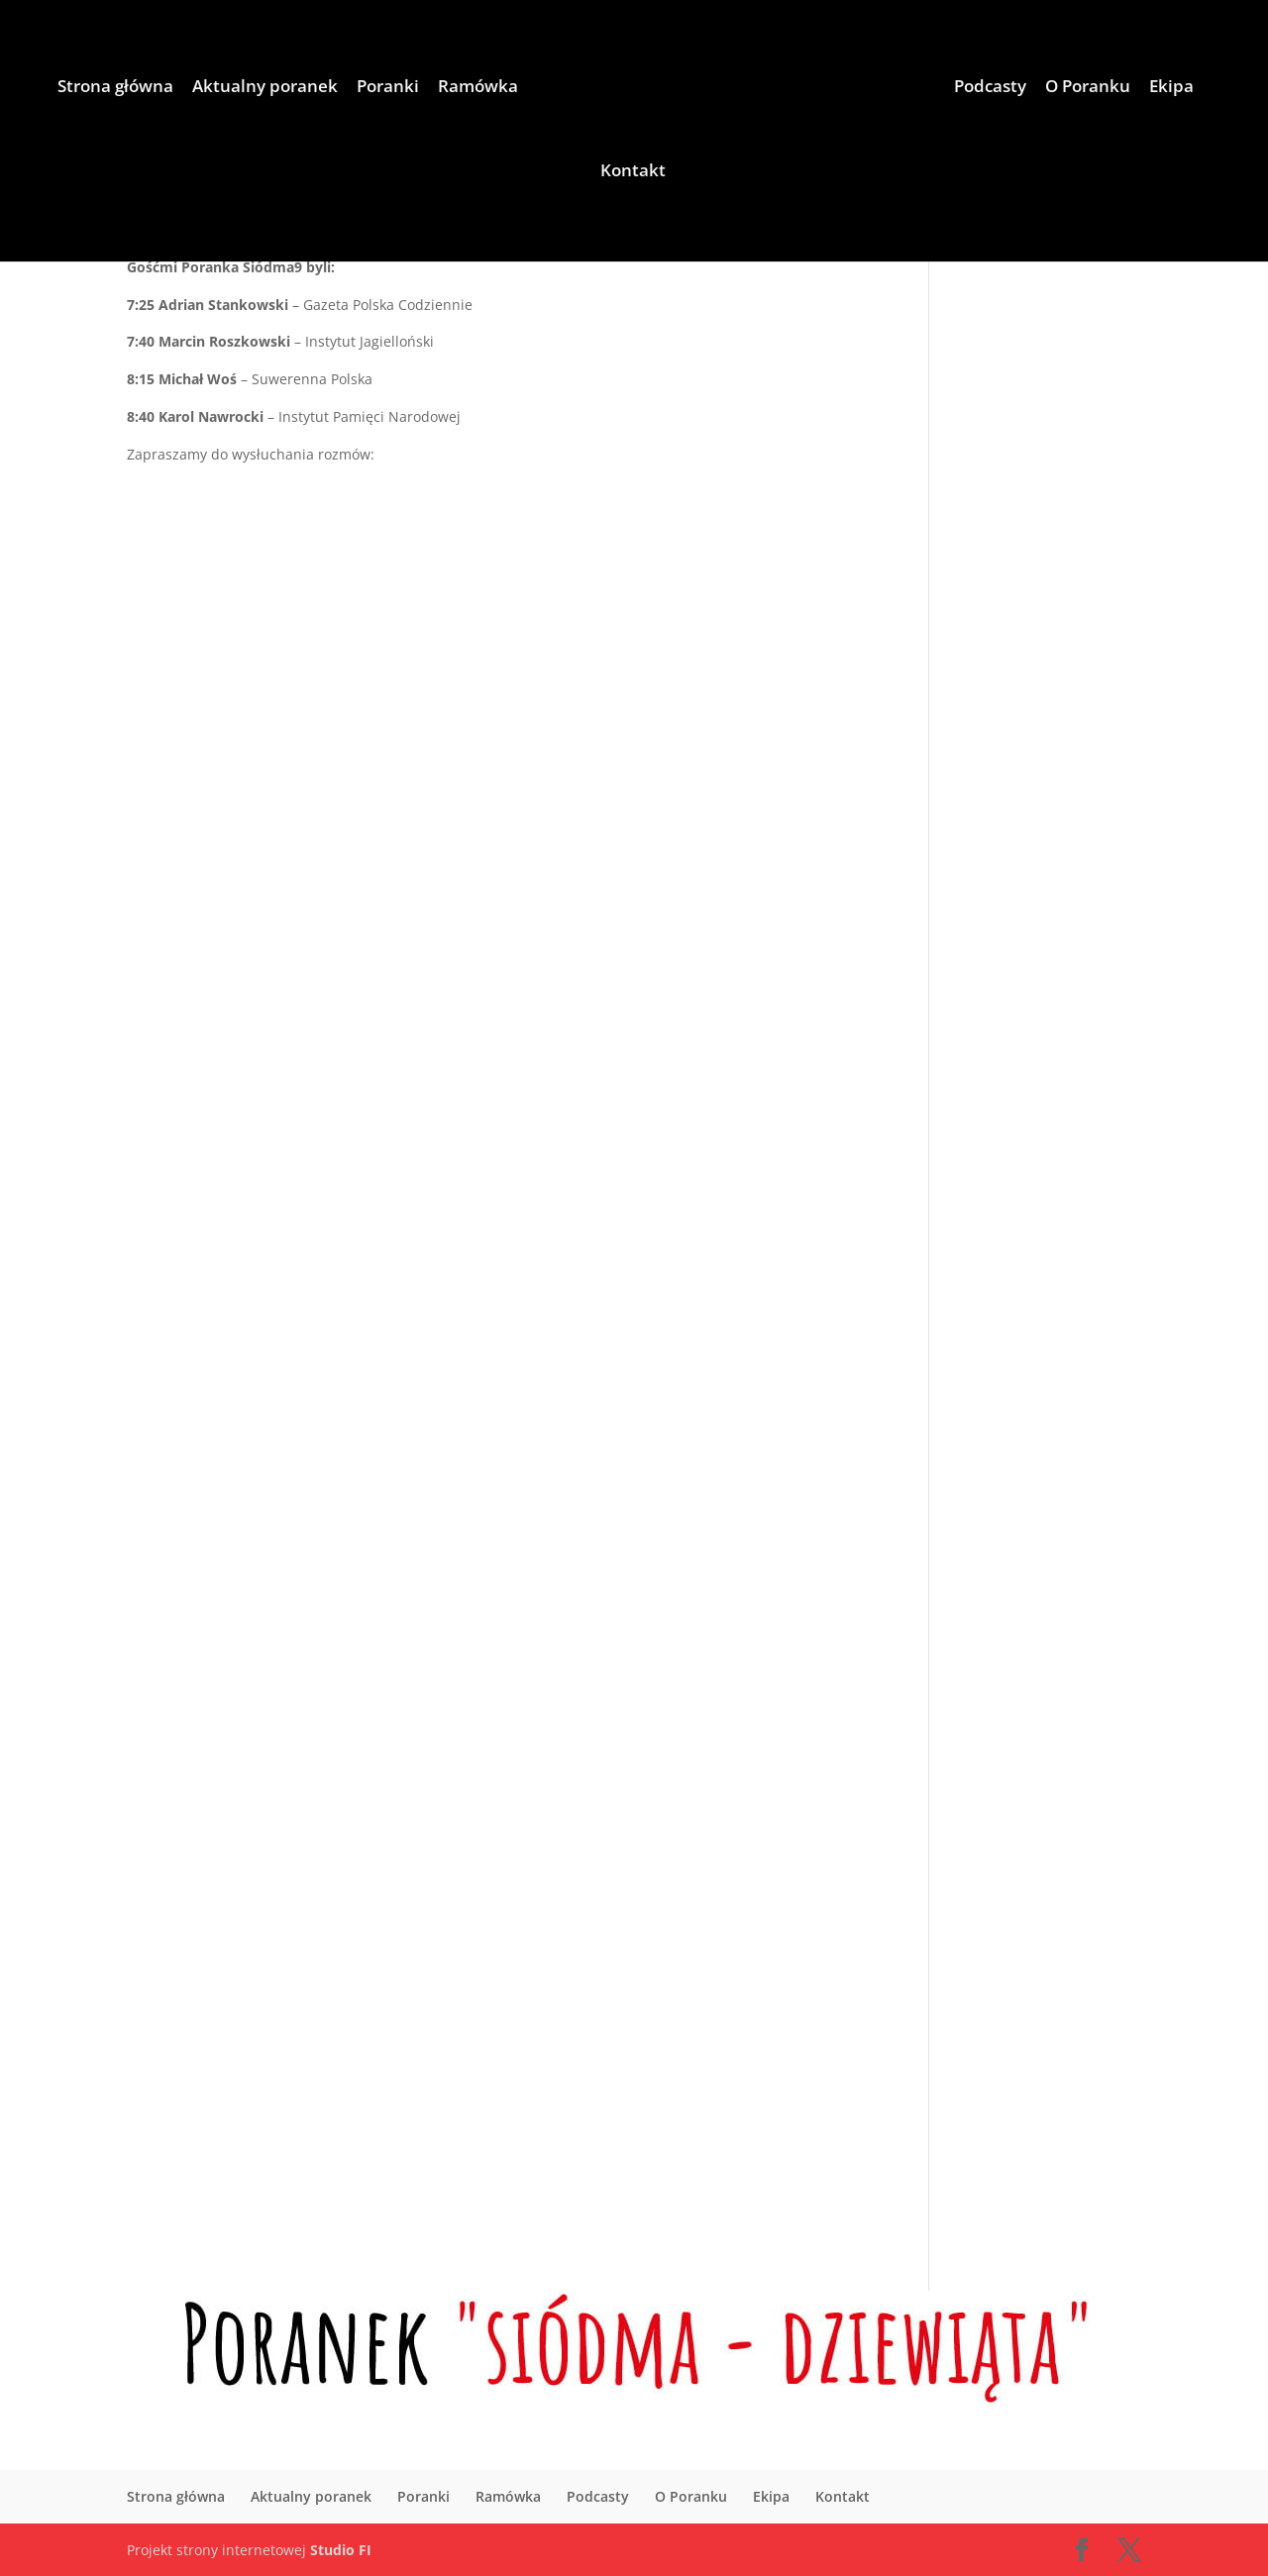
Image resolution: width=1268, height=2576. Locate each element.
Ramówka (478, 88)
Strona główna (115, 88)
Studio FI (340, 2549)
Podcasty (990, 88)
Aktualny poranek (265, 88)
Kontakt (633, 172)
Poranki (388, 88)
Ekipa (1171, 88)
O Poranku (1087, 88)
